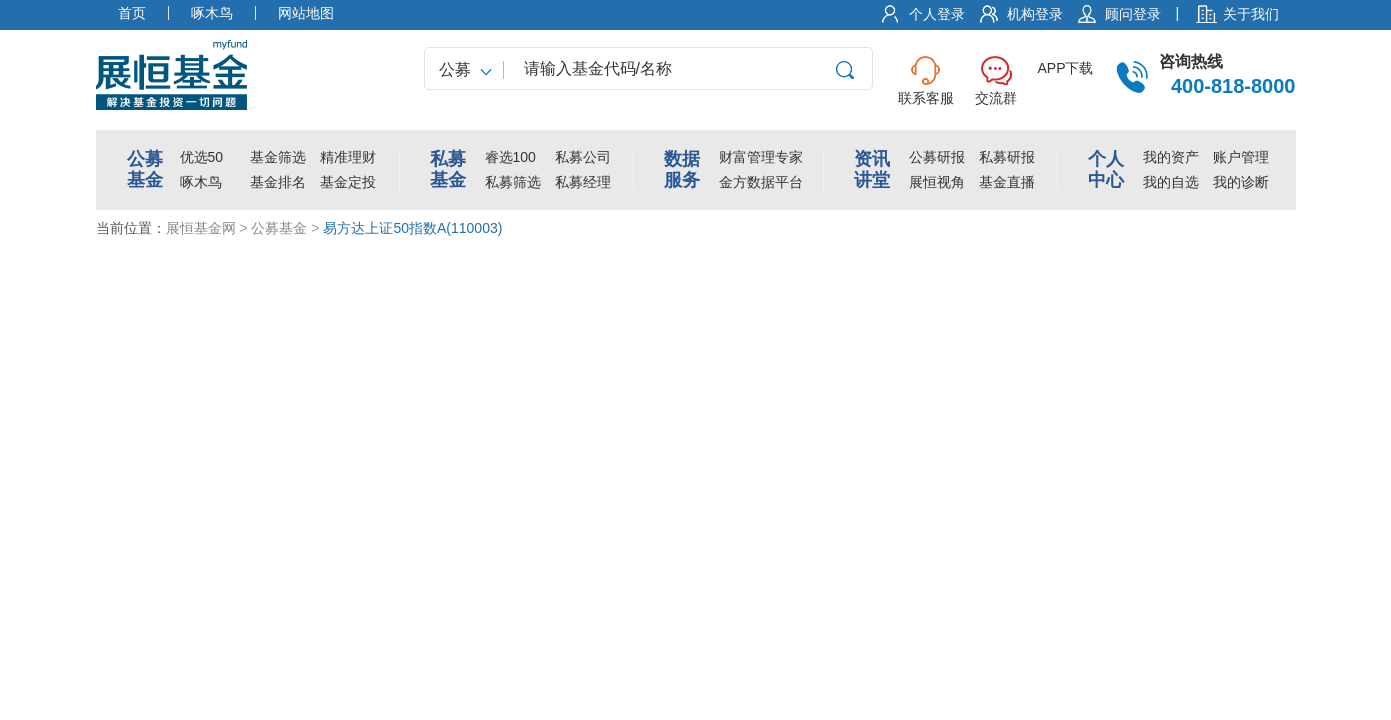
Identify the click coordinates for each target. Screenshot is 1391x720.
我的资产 (1171, 157)
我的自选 (1171, 182)
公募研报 (937, 157)
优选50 (202, 157)
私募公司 (583, 157)
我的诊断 (1241, 182)
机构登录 (1035, 14)
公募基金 (279, 228)
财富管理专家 (761, 157)
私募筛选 (513, 182)
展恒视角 (937, 182)
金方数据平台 (761, 182)
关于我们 (1251, 14)
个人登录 (937, 14)
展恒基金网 (201, 228)
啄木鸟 (201, 182)
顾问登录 (1133, 14)
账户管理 (1241, 157)
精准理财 (348, 157)
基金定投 (348, 182)
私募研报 (1007, 157)
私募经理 (583, 182)
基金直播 (1007, 182)
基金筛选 (278, 157)
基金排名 (278, 182)
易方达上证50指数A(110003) (412, 228)
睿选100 (510, 157)
